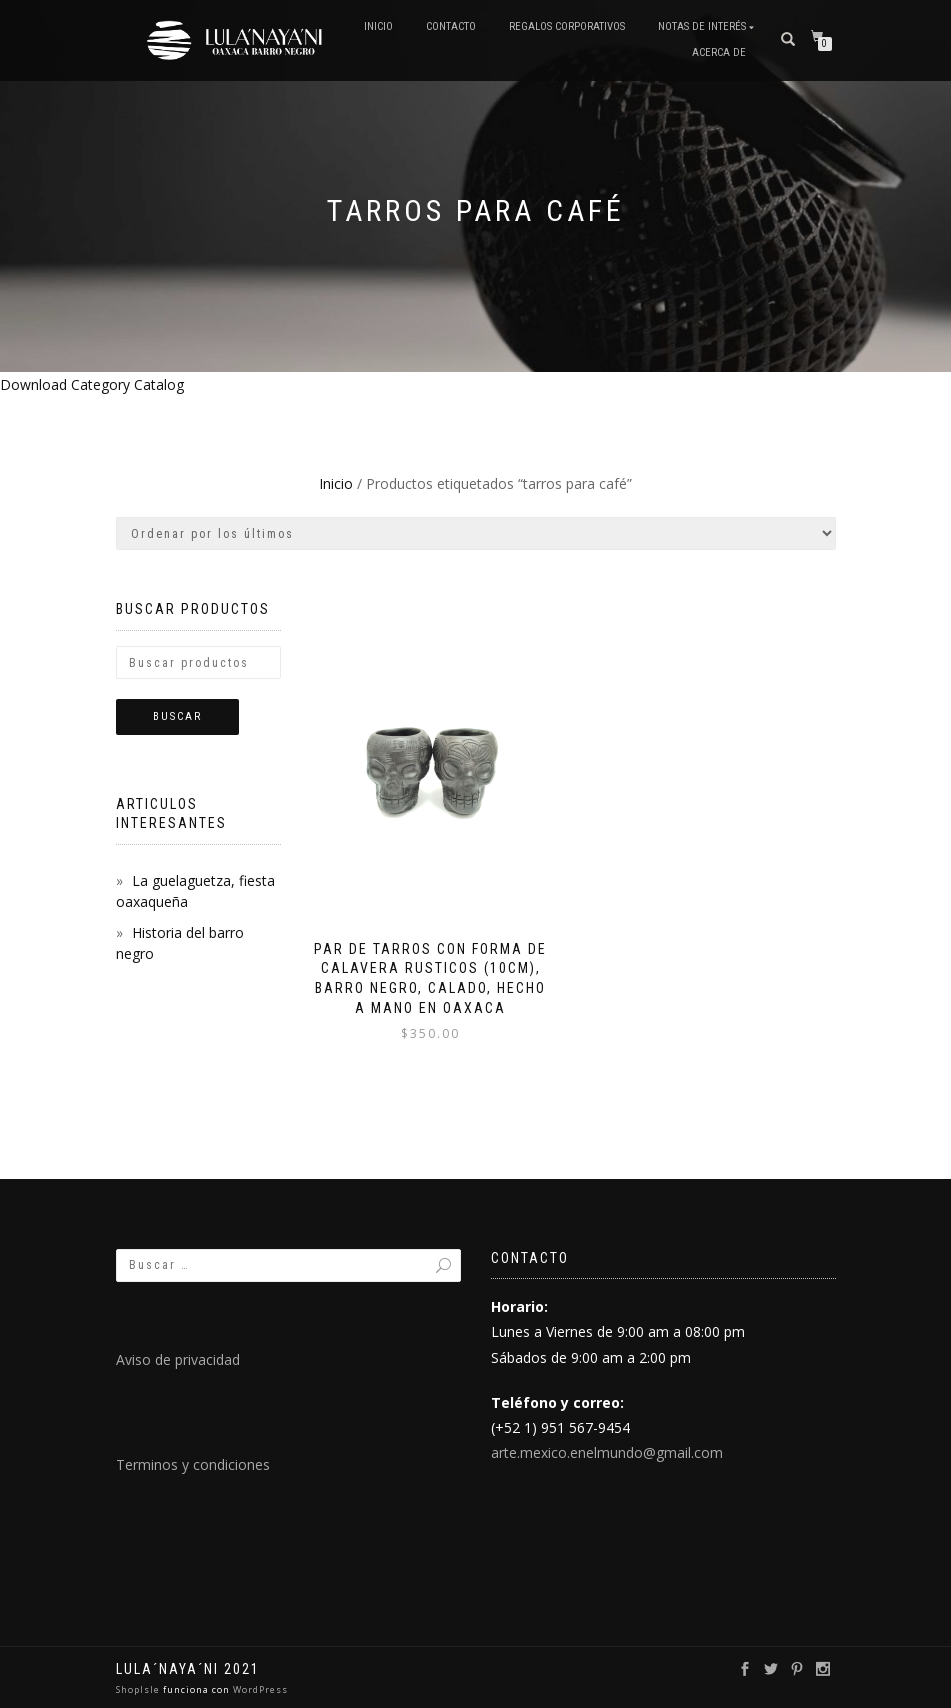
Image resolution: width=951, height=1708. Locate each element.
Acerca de (719, 52)
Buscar (177, 716)
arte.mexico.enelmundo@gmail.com (607, 1452)
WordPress (259, 1689)
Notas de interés (702, 26)
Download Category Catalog (92, 384)
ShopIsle (139, 1689)
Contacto (451, 26)
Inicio (378, 26)
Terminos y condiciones (193, 1464)
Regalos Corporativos (567, 26)
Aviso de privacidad (178, 1359)
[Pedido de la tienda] (476, 533)
